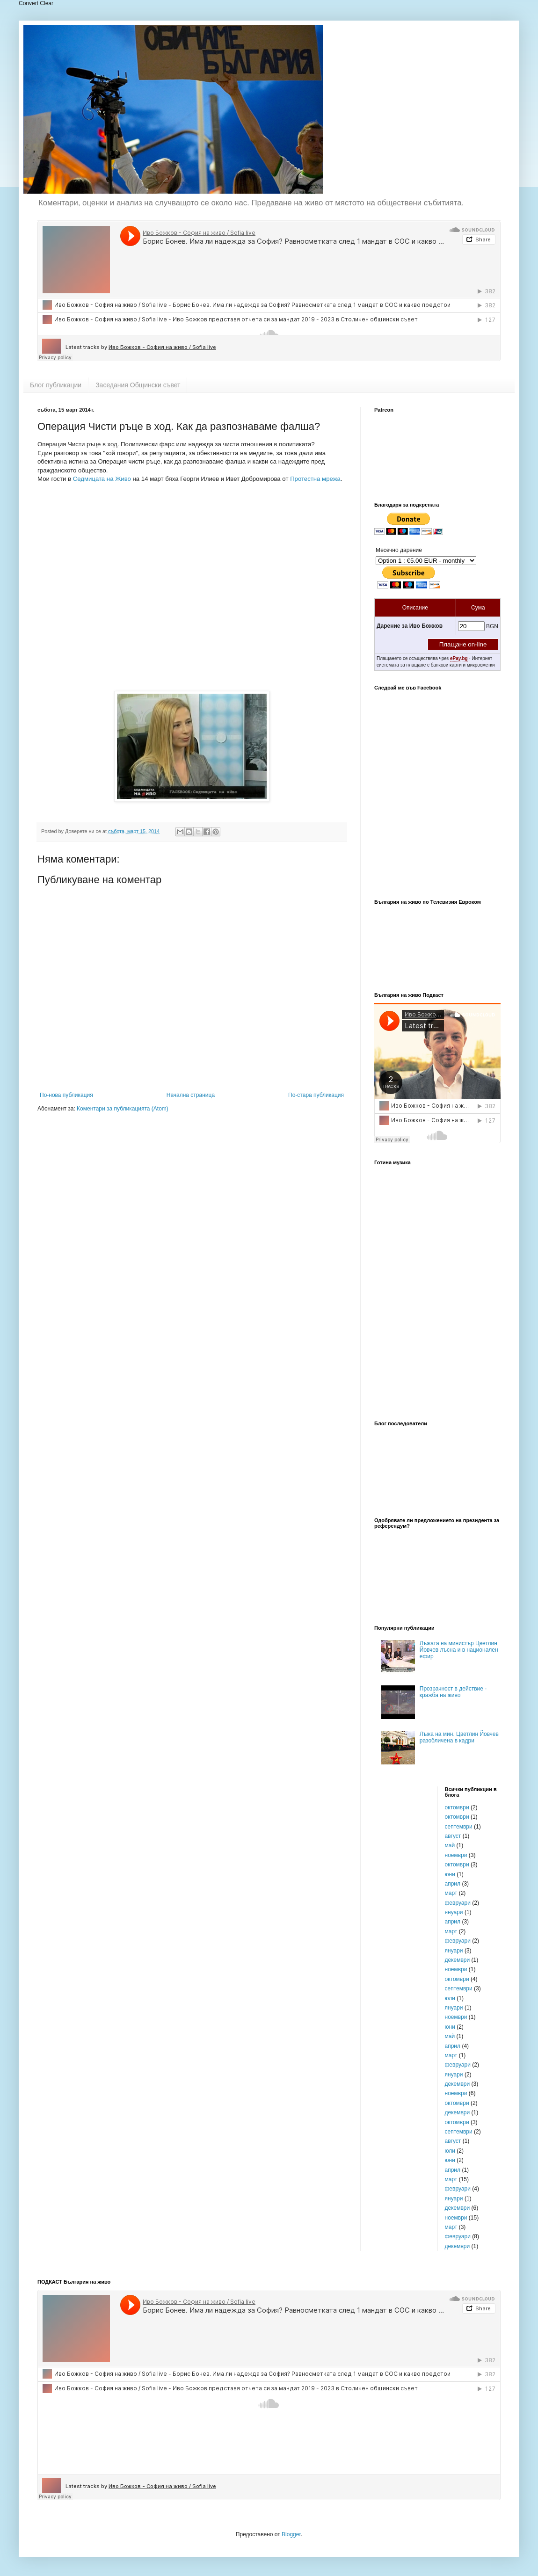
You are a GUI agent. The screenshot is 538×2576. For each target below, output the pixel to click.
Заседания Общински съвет (137, 385)
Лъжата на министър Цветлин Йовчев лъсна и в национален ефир (459, 1650)
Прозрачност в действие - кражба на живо (453, 1691)
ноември (456, 1855)
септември (459, 1826)
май (450, 1845)
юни (450, 1874)
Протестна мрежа (315, 478)
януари (454, 1912)
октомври (457, 1807)
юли (450, 1998)
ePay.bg (459, 658)
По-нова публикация (66, 1095)
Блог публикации (55, 385)
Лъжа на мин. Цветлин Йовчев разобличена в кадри (459, 1737)
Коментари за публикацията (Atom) (122, 1108)
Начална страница (191, 1095)
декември (457, 1960)
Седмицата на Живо (102, 478)
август (453, 1836)
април (453, 1883)
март (451, 1893)
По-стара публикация (316, 1095)
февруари (458, 1903)
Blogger (291, 2534)
